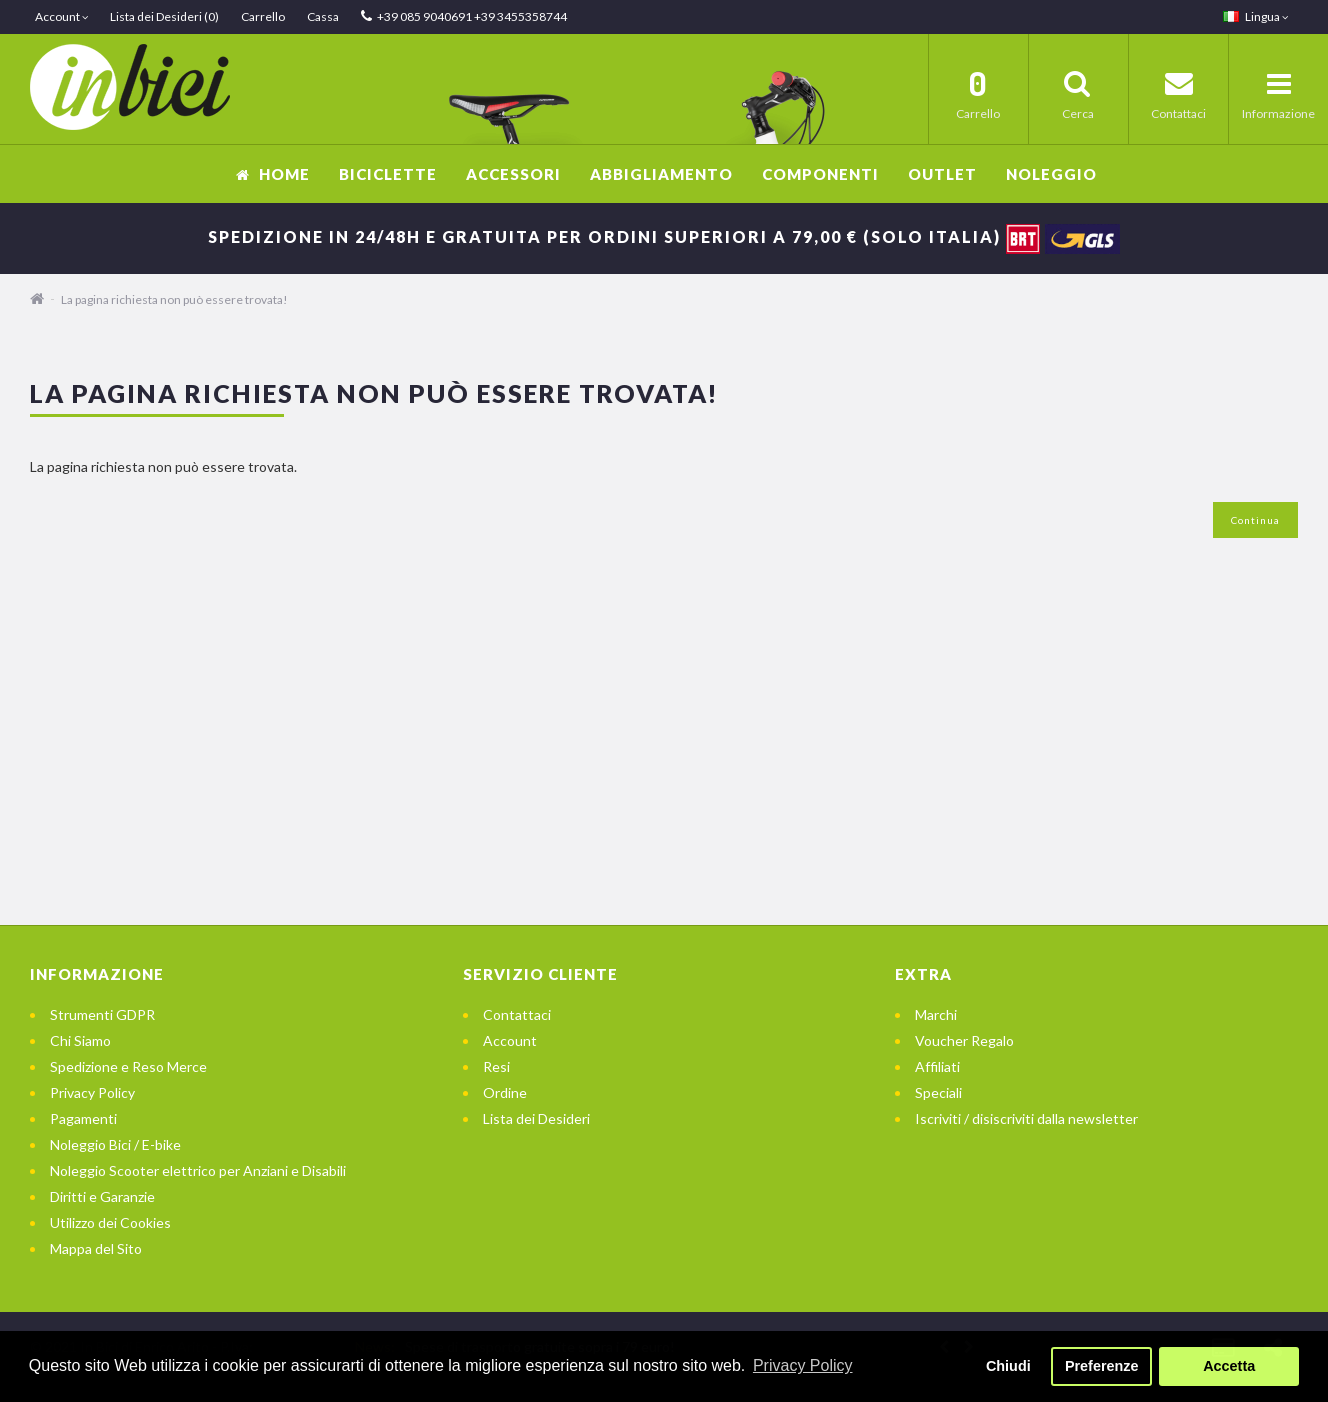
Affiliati (937, 1066)
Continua (1255, 520)
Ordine (505, 1092)
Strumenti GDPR (102, 1014)
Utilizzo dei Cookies (110, 1222)
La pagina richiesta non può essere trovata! (174, 299)
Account (510, 1040)
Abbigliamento (661, 174)
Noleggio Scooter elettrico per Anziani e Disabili (198, 1170)
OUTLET (942, 174)
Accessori (513, 174)
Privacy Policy (92, 1092)
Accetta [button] (1229, 1366)
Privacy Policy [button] (803, 1365)
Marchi (936, 1014)
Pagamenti (83, 1118)
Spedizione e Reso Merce (128, 1066)
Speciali (938, 1092)
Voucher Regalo (964, 1040)
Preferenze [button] (1102, 1366)
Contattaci (517, 1014)
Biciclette (388, 174)
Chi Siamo (80, 1040)
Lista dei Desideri (536, 1118)
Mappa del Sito (96, 1248)
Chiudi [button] (1008, 1366)
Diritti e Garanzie (102, 1196)
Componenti (820, 174)
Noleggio (1051, 174)
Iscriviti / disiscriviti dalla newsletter (1026, 1118)
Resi (496, 1066)
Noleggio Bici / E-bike (115, 1144)
